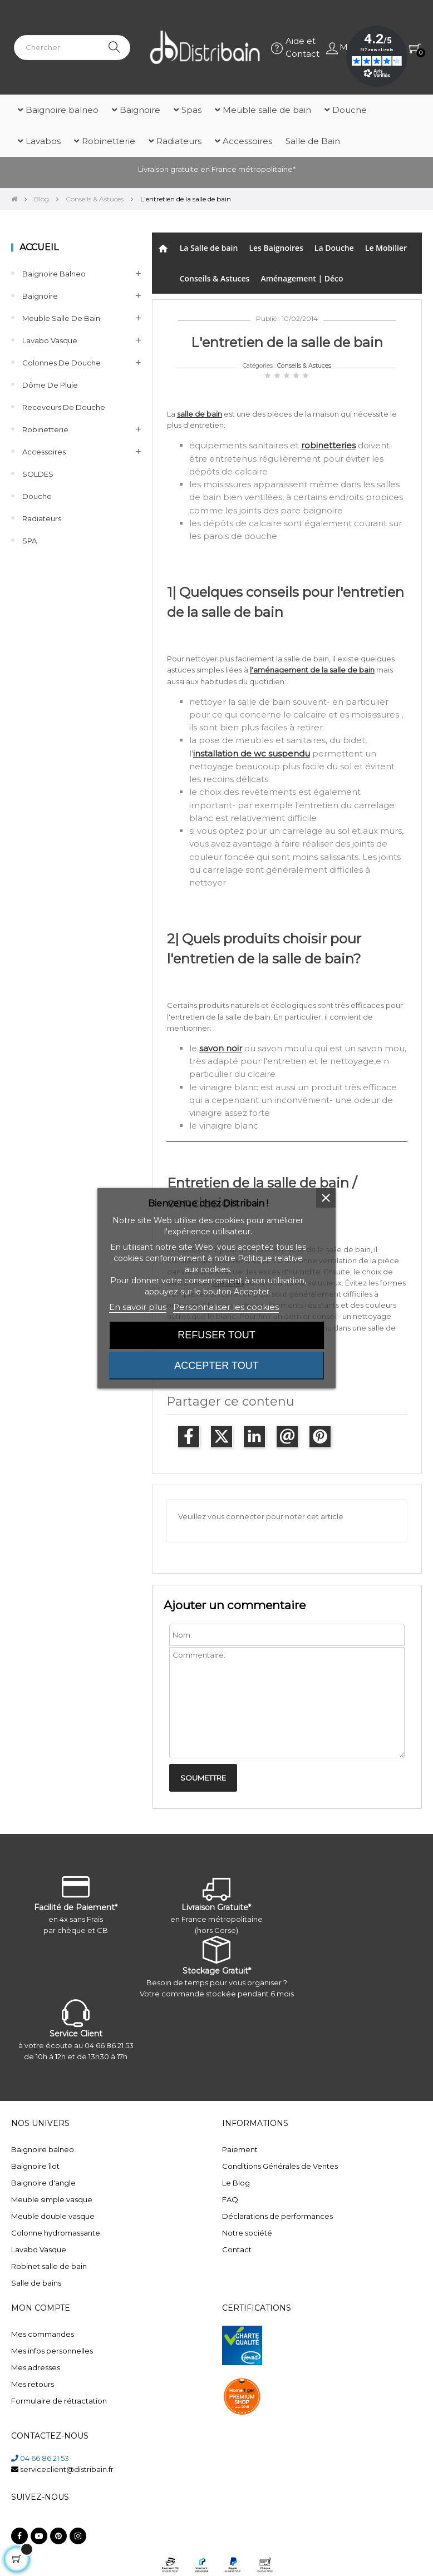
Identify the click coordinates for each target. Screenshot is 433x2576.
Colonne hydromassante (55, 2232)
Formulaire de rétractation (59, 2400)
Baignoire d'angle (43, 2182)
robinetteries (328, 445)
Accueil (38, 247)
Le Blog (236, 2182)
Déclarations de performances (277, 2216)
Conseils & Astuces (215, 278)
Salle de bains (36, 2282)
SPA (29, 540)
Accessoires (44, 451)
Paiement (240, 2149)
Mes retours (32, 2384)
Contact (237, 2249)
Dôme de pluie (50, 384)
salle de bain (199, 413)
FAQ (230, 2199)
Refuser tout (216, 1335)
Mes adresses (35, 2367)
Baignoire (40, 295)
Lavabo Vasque (49, 340)
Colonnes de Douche (61, 362)
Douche (37, 496)
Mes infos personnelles (52, 2350)
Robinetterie (45, 429)
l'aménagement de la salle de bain (312, 669)
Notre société (247, 2232)
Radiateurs (41, 518)
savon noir (220, 1048)
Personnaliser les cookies (226, 1307)
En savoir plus (137, 1307)
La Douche (334, 248)
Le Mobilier (386, 248)
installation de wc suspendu (251, 753)
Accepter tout (216, 1365)
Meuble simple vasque (51, 2199)
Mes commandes (42, 2334)
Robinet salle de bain (49, 2266)
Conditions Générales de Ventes (280, 2166)
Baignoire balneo (54, 273)
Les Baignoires (276, 248)
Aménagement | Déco (301, 278)
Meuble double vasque (53, 2216)
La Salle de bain (209, 248)
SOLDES (37, 473)
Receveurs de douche (63, 407)
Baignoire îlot (35, 2166)
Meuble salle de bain (61, 318)
